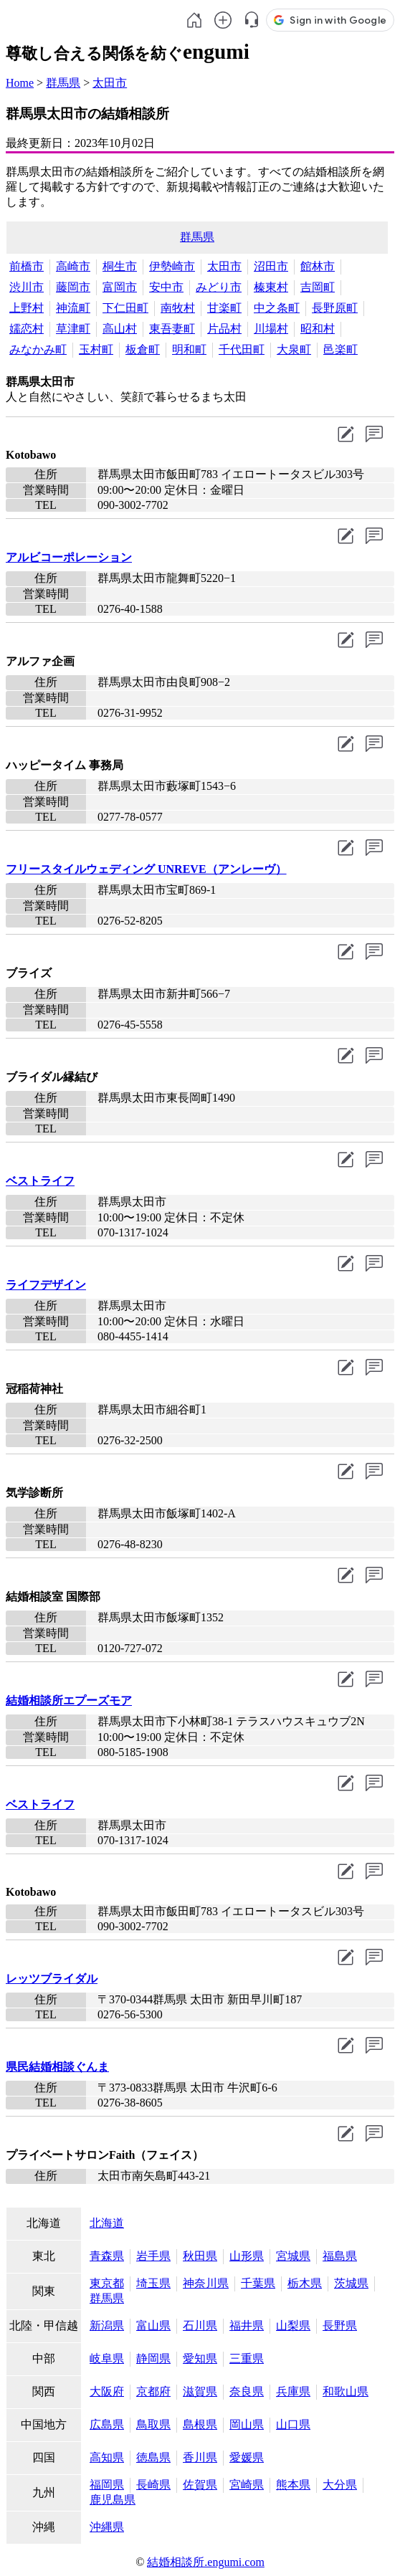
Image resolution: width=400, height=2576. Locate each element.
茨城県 (351, 2283)
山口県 (293, 2424)
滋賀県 (200, 2391)
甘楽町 (224, 308)
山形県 (246, 2256)
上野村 (26, 308)
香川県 (200, 2457)
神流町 (73, 308)
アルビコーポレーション (69, 557)
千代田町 (242, 349)
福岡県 (107, 2485)
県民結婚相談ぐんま (57, 2067)
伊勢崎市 (172, 266)
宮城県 (293, 2256)
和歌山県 (345, 2391)
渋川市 (26, 287)
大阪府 (107, 2391)
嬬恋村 (26, 329)
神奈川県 (206, 2283)
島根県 (200, 2424)
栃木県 (304, 2283)
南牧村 (178, 308)
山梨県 (293, 2325)
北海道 (107, 2223)
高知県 (107, 2457)
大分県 (340, 2485)
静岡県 (153, 2358)
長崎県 (153, 2485)
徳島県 (153, 2457)
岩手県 (153, 2256)
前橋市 (26, 266)
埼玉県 (153, 2283)
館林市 (317, 266)
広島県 (107, 2424)
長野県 (340, 2325)
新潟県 (107, 2325)
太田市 (109, 83)
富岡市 (120, 287)
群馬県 (63, 83)
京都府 (153, 2391)
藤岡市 (73, 287)
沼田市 (271, 266)
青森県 (107, 2256)
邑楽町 (340, 349)
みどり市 (219, 287)
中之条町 (277, 308)
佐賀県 (200, 2485)
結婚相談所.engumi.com (206, 2562)
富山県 (153, 2325)
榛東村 (271, 287)
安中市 (166, 287)
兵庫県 (293, 2391)
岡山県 (246, 2424)
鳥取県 (153, 2424)
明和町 (189, 349)
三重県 (246, 2358)
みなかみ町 (38, 349)
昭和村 (317, 329)
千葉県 (258, 2283)
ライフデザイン (46, 1285)
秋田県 (200, 2256)
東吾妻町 (172, 329)
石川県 (200, 2325)
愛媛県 (246, 2457)
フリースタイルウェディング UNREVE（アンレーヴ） (146, 869)
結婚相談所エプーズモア (69, 1700)
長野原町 (335, 308)
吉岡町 (317, 287)
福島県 (340, 2256)
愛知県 (200, 2358)
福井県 (246, 2325)
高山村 (120, 329)
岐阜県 (107, 2358)
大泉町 (294, 349)
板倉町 (142, 349)
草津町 (73, 329)
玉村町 (96, 349)
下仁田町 (125, 308)
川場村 (271, 329)
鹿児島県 (112, 2500)
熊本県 (293, 2485)
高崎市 (73, 266)
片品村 (224, 329)
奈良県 (246, 2391)
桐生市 (120, 266)
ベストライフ (40, 1181)
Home (20, 83)
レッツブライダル (51, 1978)
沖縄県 (107, 2527)
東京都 (107, 2283)
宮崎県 (246, 2485)
